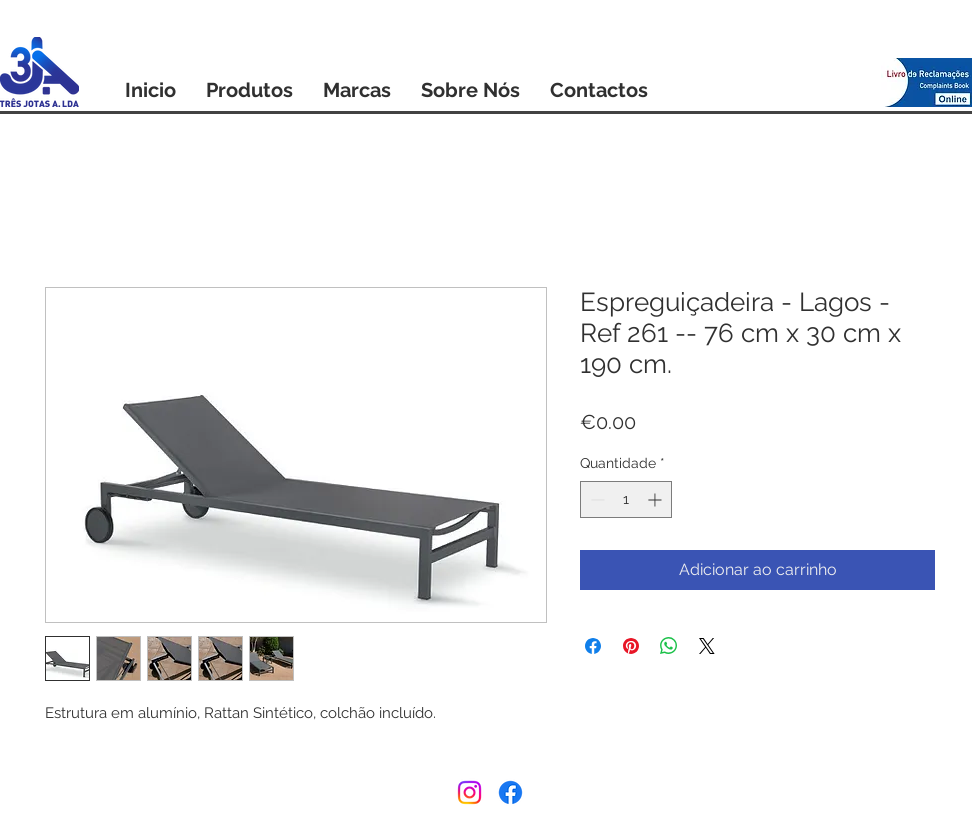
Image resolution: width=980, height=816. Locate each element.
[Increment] (656, 499)
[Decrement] (595, 499)
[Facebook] (510, 792)
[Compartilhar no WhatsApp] (669, 646)
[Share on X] (707, 646)
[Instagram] (469, 792)
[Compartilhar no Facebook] (593, 646)
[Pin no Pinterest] (631, 646)
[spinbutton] (626, 499)
